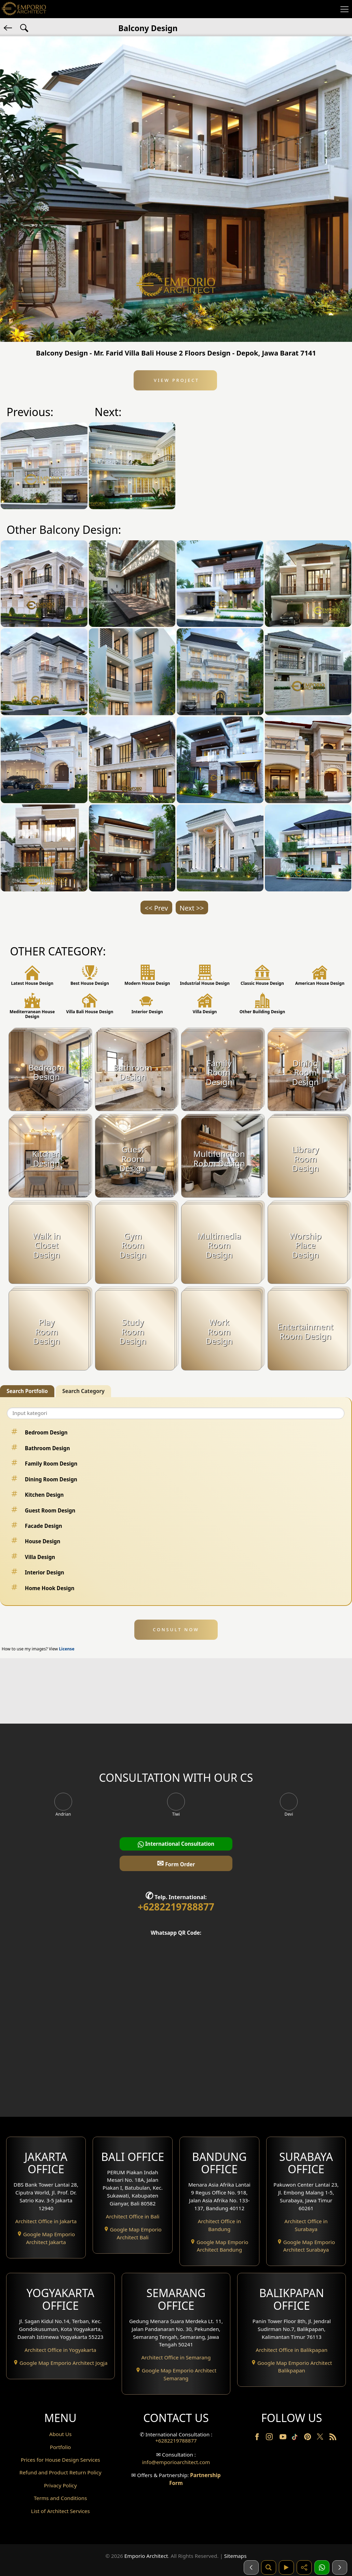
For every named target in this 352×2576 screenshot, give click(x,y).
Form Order (176, 1863)
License (67, 1649)
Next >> (192, 908)
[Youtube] (284, 2438)
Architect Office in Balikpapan (291, 2349)
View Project (175, 380)
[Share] (304, 2567)
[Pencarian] (268, 2567)
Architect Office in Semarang (176, 2357)
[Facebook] (258, 2438)
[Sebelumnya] (251, 2567)
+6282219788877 (176, 1906)
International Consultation (176, 1843)
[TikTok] (296, 2438)
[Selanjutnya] (339, 2567)
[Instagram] (270, 2438)
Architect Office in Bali (133, 2216)
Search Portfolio (27, 1391)
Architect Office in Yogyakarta (60, 2349)
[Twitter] (321, 2439)
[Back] (8, 27)
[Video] (286, 2567)
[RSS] (332, 2438)
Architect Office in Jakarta (46, 2221)
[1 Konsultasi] (321, 2567)
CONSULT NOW (176, 1629)
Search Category (83, 1391)
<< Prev (156, 908)
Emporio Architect (146, 2555)
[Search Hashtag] (24, 27)
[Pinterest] (308, 2438)
